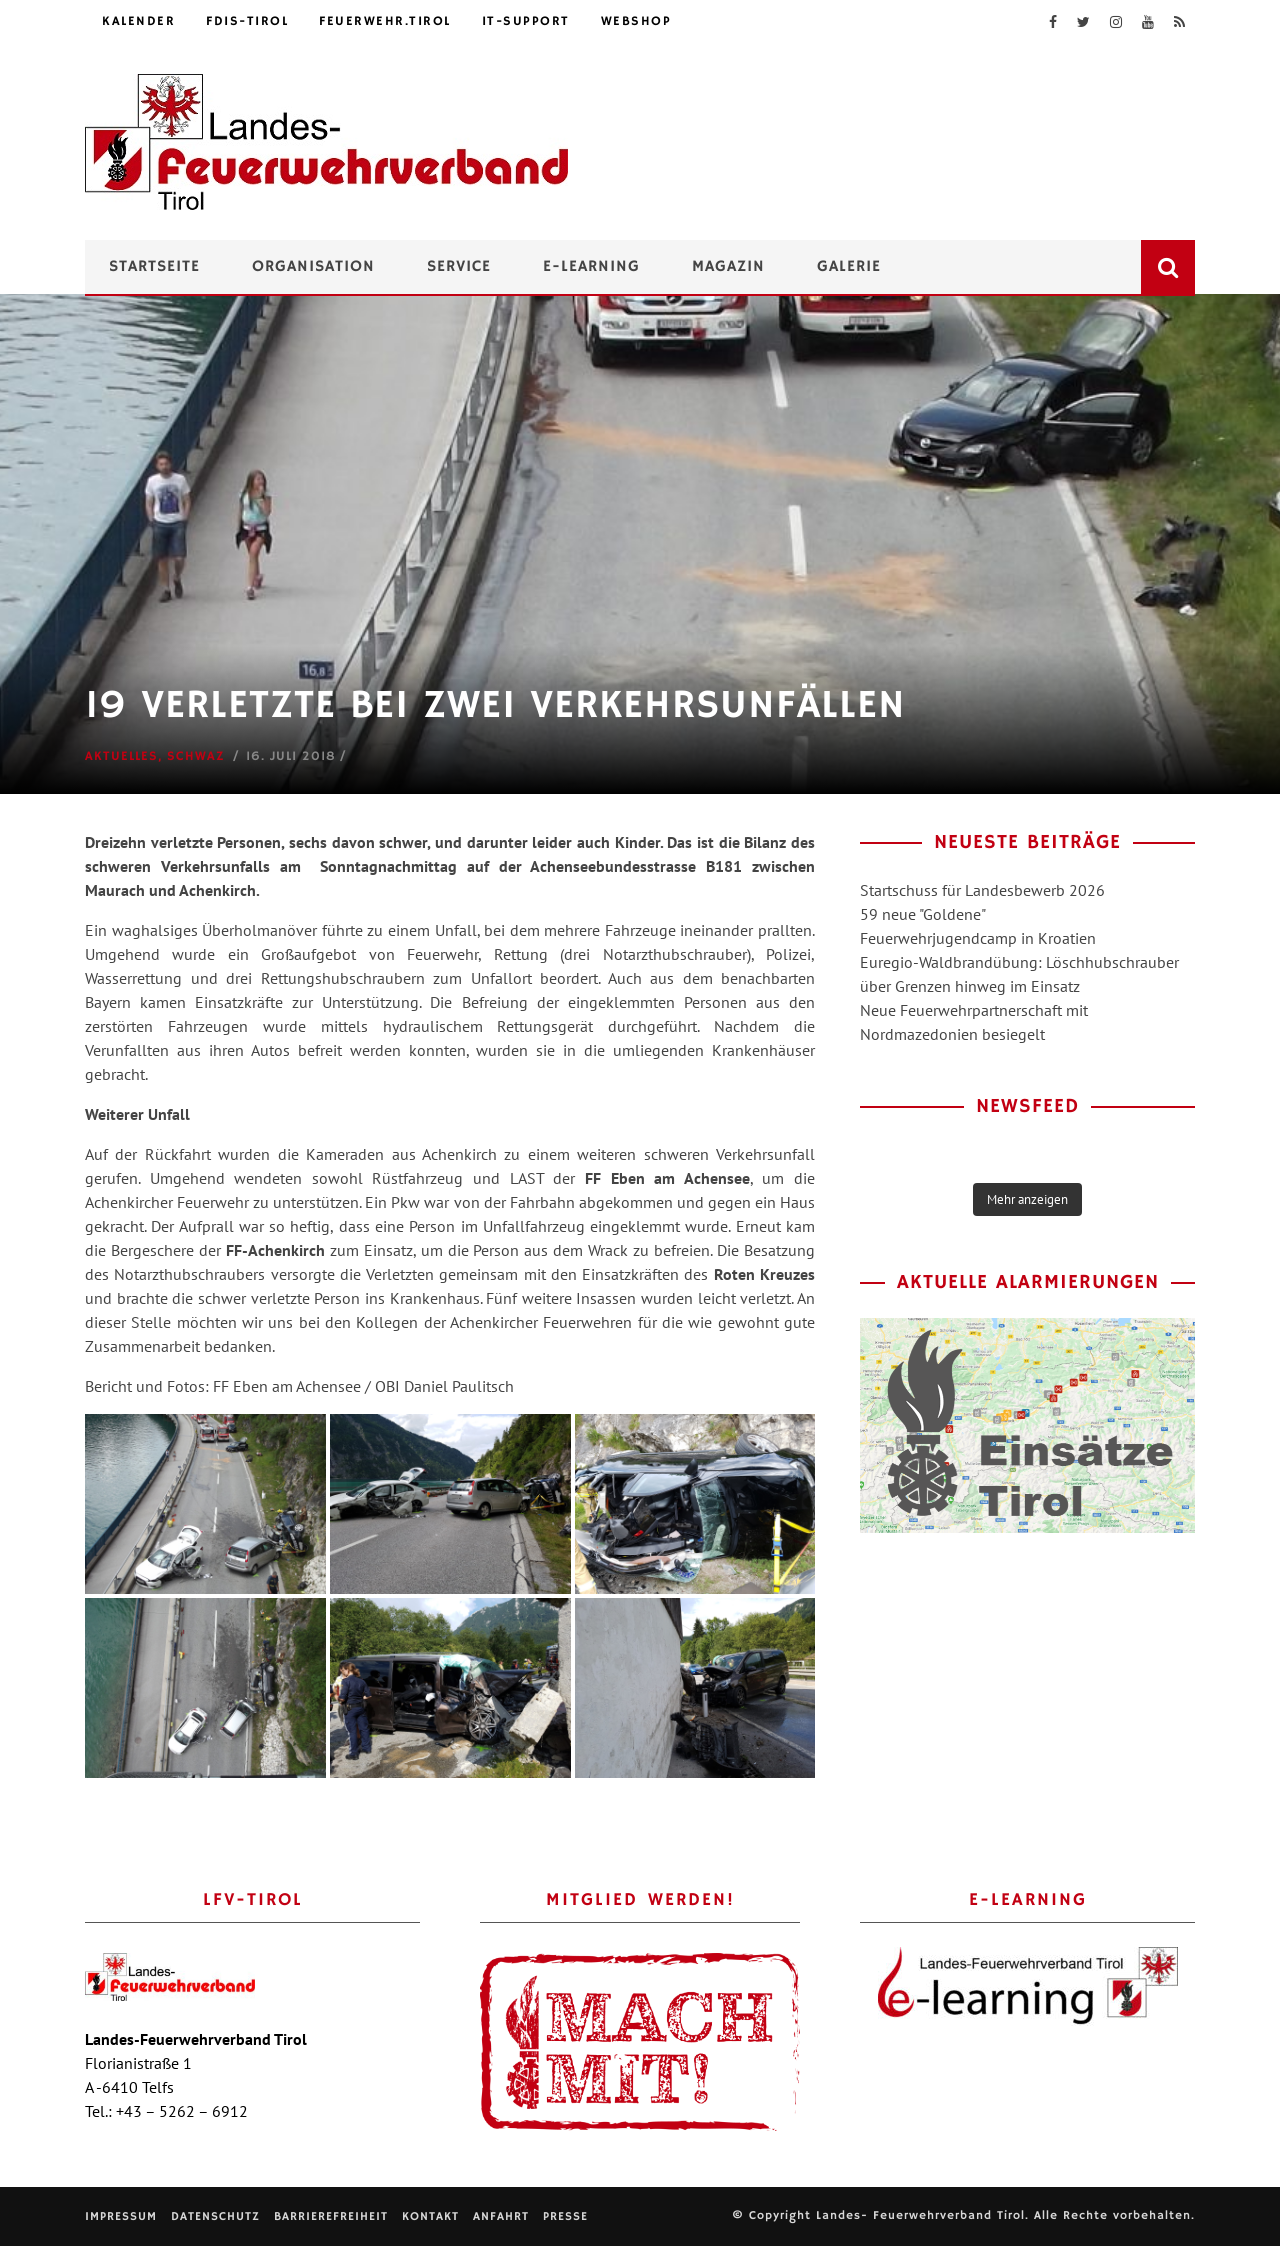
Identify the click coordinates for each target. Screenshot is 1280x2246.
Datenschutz (215, 2216)
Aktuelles (121, 756)
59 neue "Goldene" (923, 914)
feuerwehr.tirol (385, 21)
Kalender (138, 21)
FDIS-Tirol (247, 21)
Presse (565, 2216)
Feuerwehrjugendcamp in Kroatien (978, 938)
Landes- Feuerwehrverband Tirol (920, 2215)
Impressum (121, 2216)
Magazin (728, 267)
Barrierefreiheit (331, 2216)
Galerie (849, 267)
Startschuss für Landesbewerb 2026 (982, 890)
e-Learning (591, 267)
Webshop (636, 21)
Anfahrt (501, 2216)
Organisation (313, 267)
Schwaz (196, 756)
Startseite (154, 267)
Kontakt (430, 2216)
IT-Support (526, 21)
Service (459, 267)
